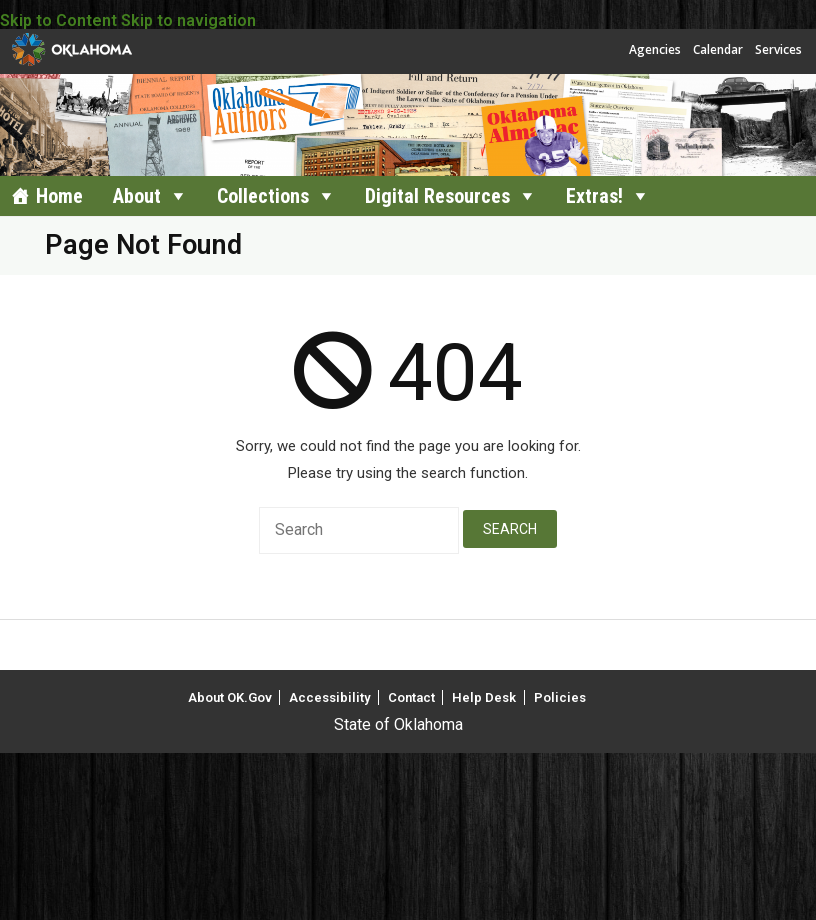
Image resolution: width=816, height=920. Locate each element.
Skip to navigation (188, 20)
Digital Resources (437, 196)
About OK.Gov (230, 697)
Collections (263, 196)
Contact (411, 697)
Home (59, 196)
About (137, 196)
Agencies (655, 49)
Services (778, 49)
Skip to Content (58, 20)
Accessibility (329, 697)
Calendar (718, 49)
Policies (560, 697)
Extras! (594, 196)
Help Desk (484, 697)
